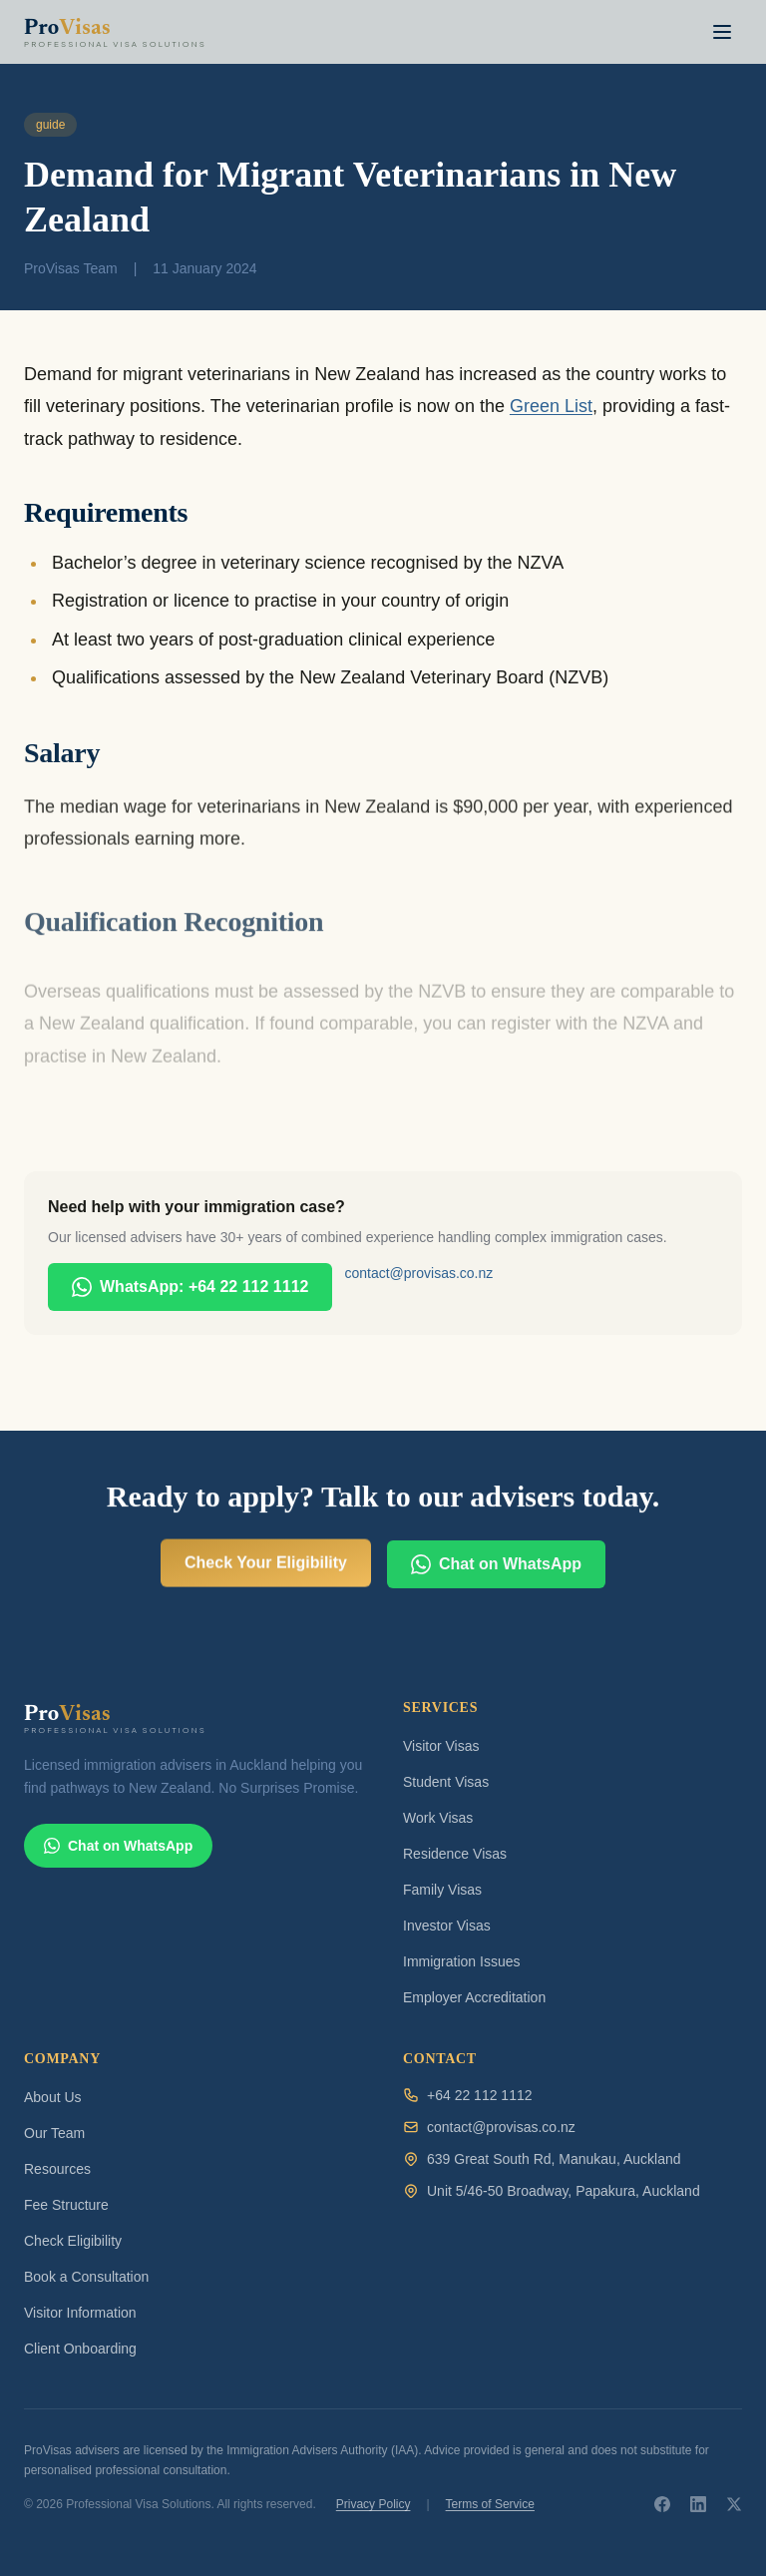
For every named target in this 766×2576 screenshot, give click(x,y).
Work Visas (438, 1818)
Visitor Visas (441, 1746)
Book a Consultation (86, 2277)
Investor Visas (447, 1925)
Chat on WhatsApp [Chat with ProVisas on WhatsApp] (496, 1583)
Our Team (54, 2133)
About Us (53, 2097)
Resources (57, 2169)
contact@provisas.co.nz (418, 1273)
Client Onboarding (80, 2349)
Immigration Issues (461, 1961)
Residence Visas (455, 1854)
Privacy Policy (373, 2504)
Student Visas (446, 1782)
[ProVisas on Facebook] (662, 2504)
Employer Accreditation (474, 1997)
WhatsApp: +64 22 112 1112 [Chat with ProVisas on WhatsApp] (190, 1287)
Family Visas (442, 1890)
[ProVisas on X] (734, 2504)
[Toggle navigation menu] (722, 32)
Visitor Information (80, 2313)
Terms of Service (490, 2504)
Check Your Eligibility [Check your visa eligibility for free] (266, 1570)
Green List (551, 406)
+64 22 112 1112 (480, 2095)
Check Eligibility (73, 2241)
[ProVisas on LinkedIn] (698, 2504)
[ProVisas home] (123, 32)
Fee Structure (66, 2205)
